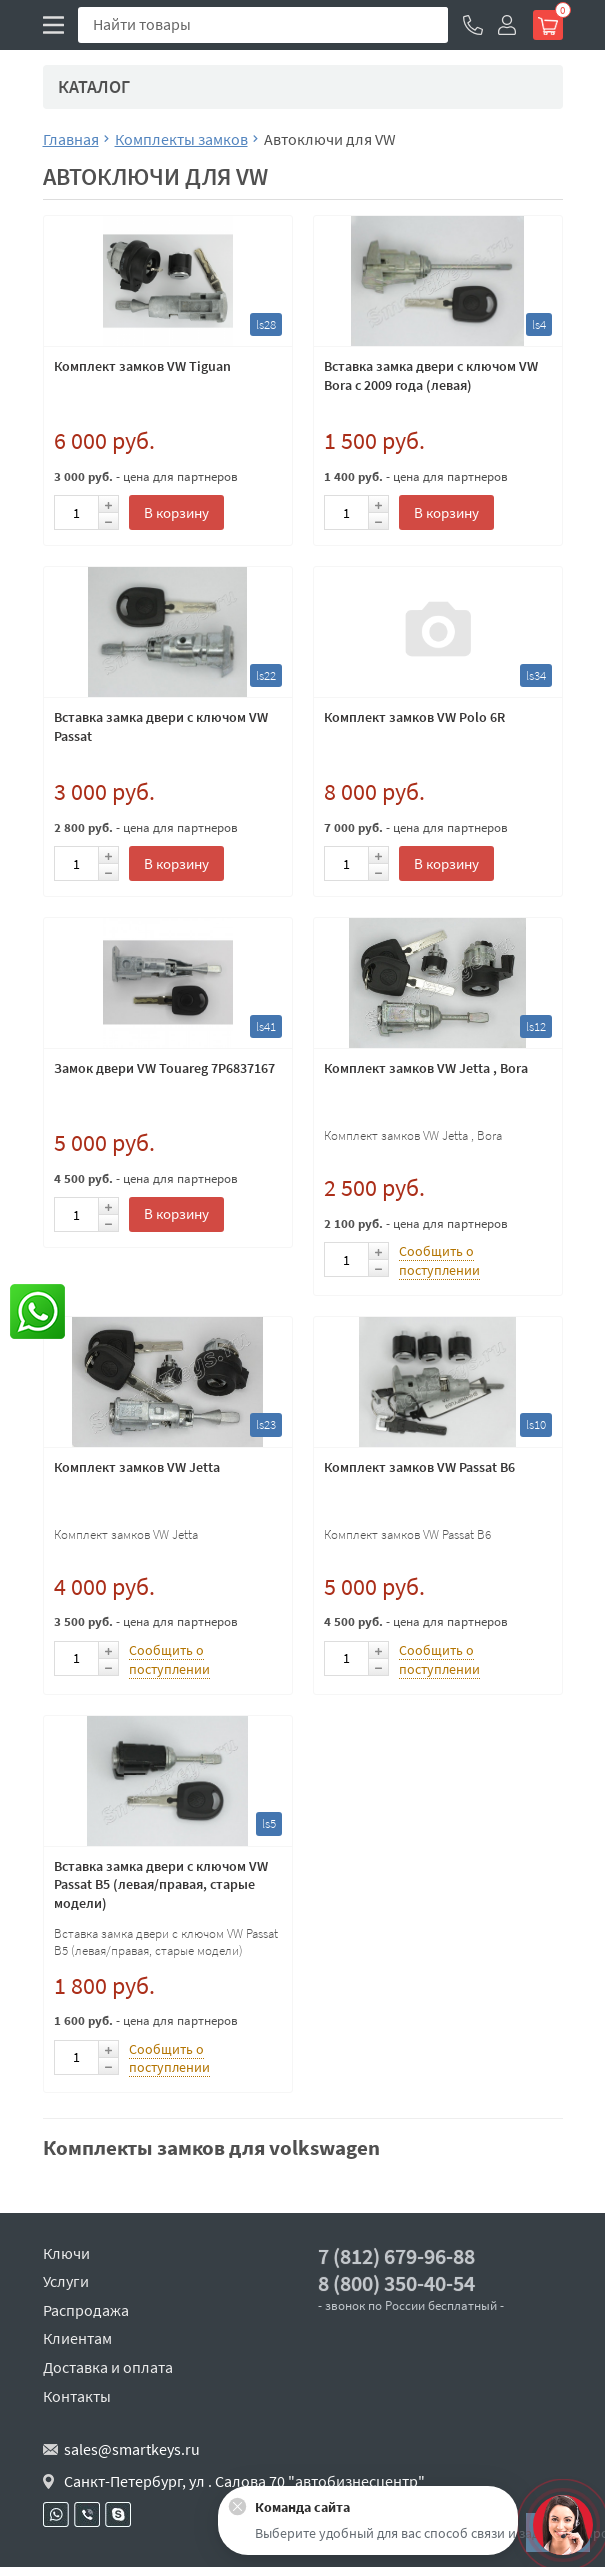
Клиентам (77, 2338)
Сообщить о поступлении (439, 1260)
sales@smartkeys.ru (132, 2449)
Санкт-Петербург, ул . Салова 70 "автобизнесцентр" (244, 2481)
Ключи (66, 2253)
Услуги (66, 2281)
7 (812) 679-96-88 (396, 2256)
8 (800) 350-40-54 (396, 2283)
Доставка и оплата (108, 2367)
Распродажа (86, 2310)
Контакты (77, 2396)
